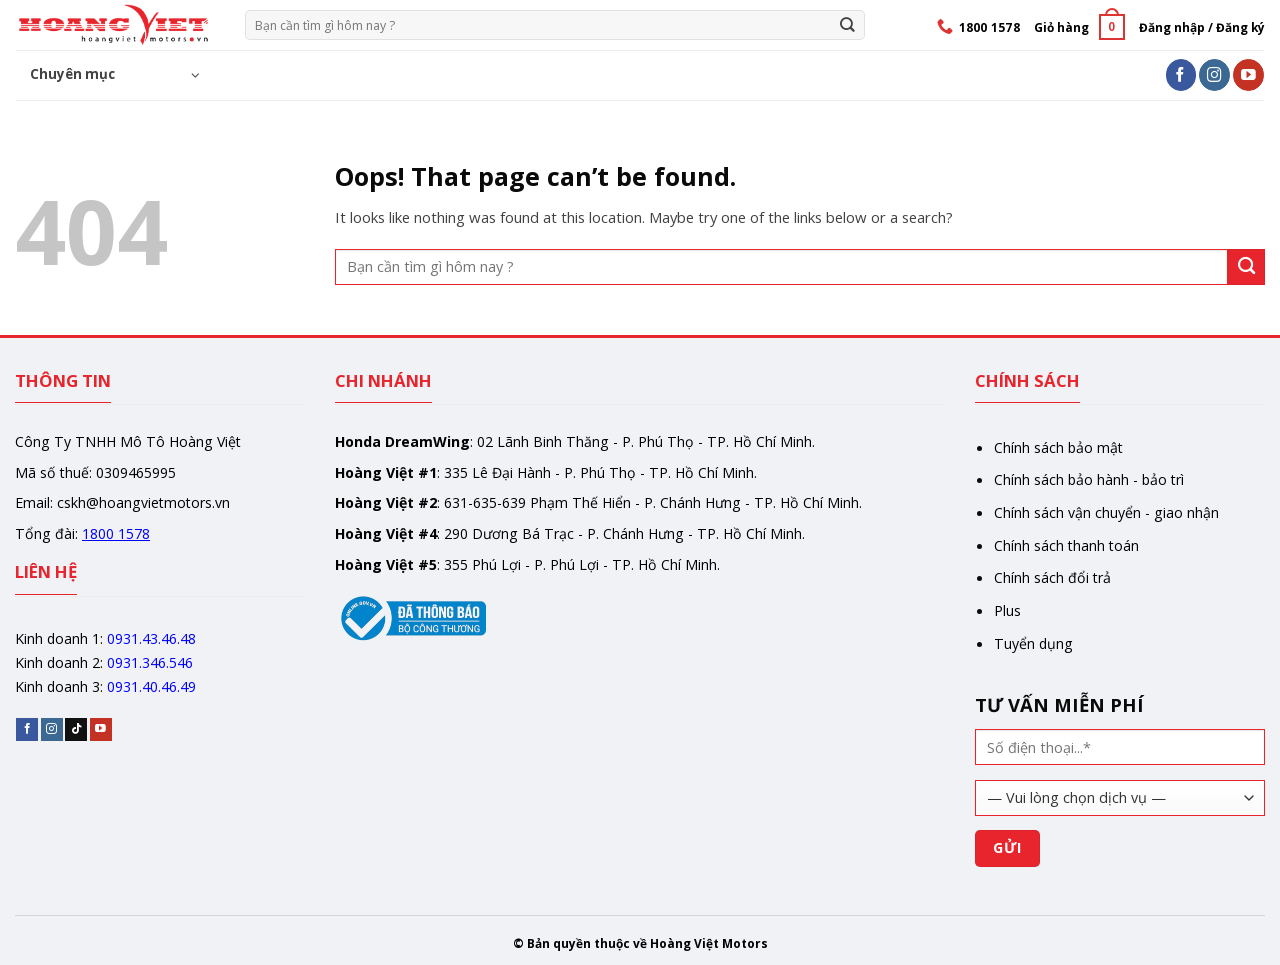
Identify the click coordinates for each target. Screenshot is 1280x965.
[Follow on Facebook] (1181, 74)
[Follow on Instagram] (1214, 74)
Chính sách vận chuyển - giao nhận (1106, 512)
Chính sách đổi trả (1052, 577)
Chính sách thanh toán (1066, 545)
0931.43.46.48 (151, 638)
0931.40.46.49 (151, 686)
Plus (1007, 610)
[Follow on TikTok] (76, 729)
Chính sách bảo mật (1058, 447)
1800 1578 (116, 533)
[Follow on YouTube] (1248, 74)
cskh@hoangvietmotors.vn (143, 502)
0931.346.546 (150, 662)
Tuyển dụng (1033, 643)
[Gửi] (848, 24)
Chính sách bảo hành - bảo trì (1089, 479)
